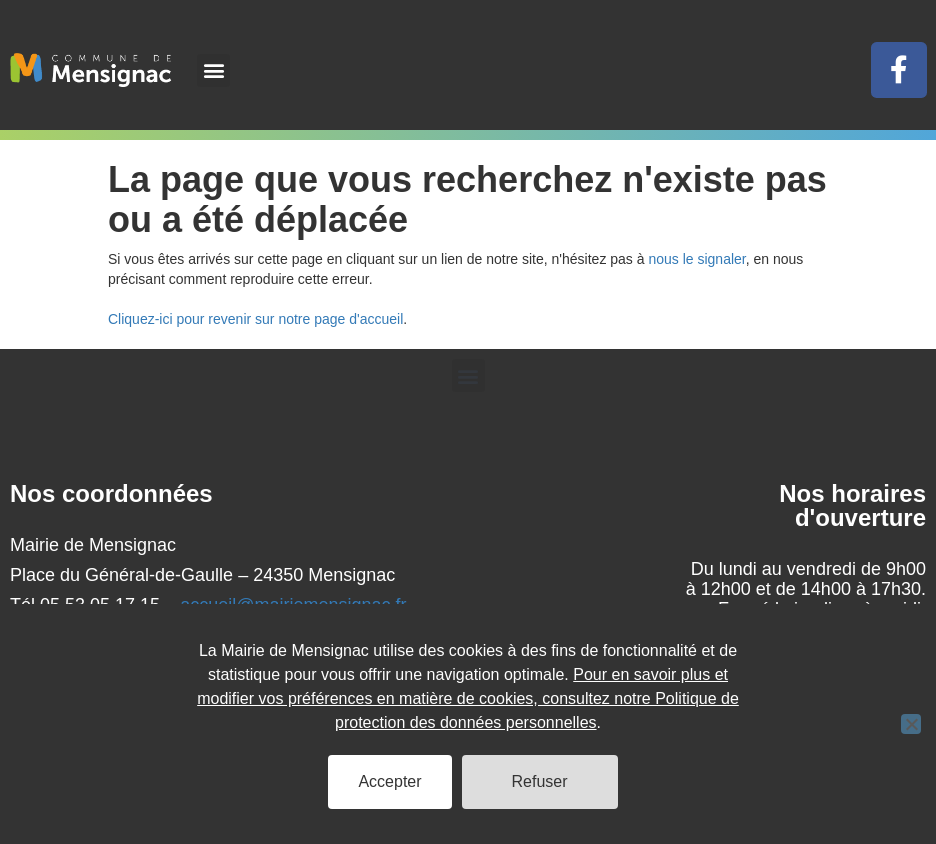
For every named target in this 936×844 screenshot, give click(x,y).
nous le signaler (696, 259)
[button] (213, 70)
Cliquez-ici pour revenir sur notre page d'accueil (255, 319)
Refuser (540, 781)
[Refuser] (911, 724)
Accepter (389, 781)
